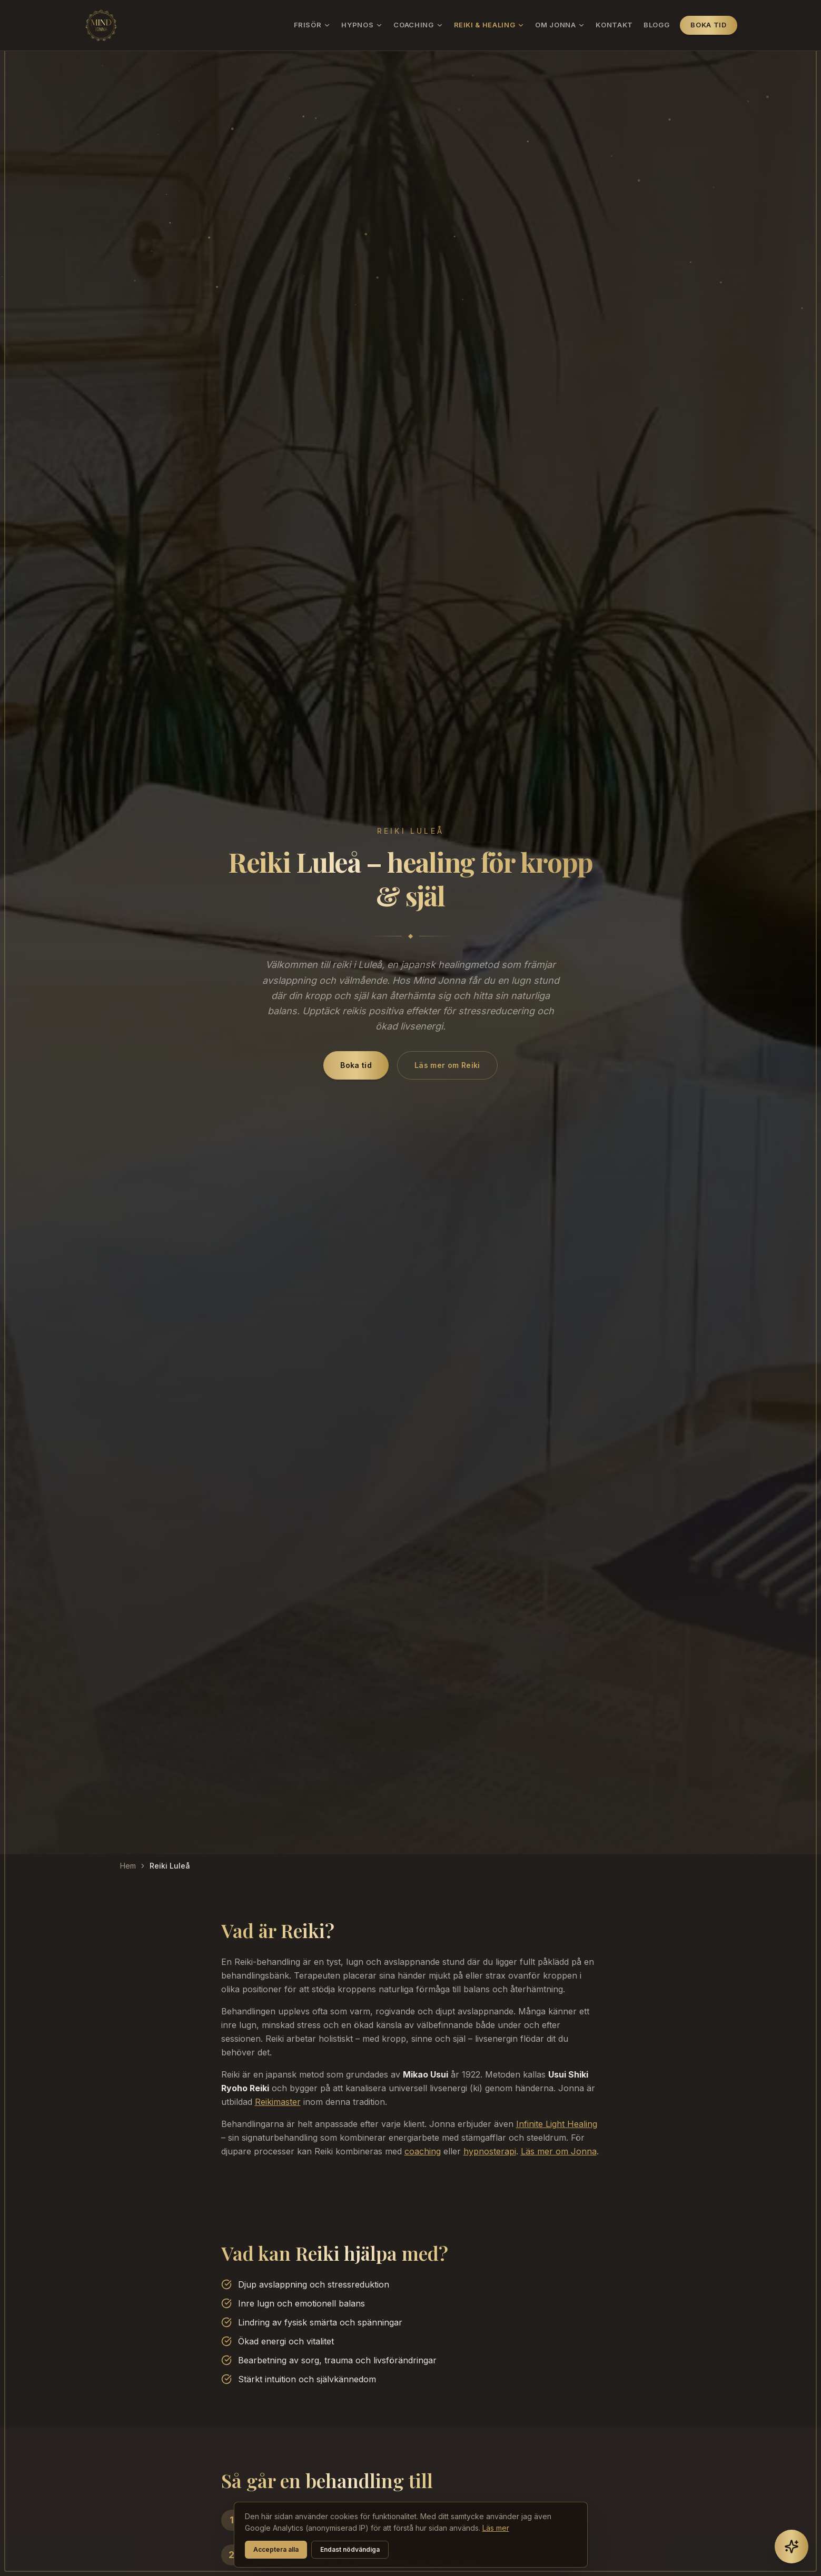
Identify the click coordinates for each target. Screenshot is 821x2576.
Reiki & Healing (489, 25)
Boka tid (708, 25)
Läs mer (495, 2527)
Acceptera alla (276, 2549)
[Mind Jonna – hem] (101, 25)
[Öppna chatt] (791, 2546)
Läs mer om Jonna (559, 2151)
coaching (422, 2151)
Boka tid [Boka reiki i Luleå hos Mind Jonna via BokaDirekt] (356, 1065)
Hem (128, 1865)
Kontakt (614, 25)
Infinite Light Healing (556, 2124)
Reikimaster (278, 2101)
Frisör (312, 25)
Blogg (656, 25)
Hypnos (362, 25)
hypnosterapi (489, 2151)
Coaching (418, 25)
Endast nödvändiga (350, 2549)
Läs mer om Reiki (447, 1065)
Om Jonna (560, 25)
